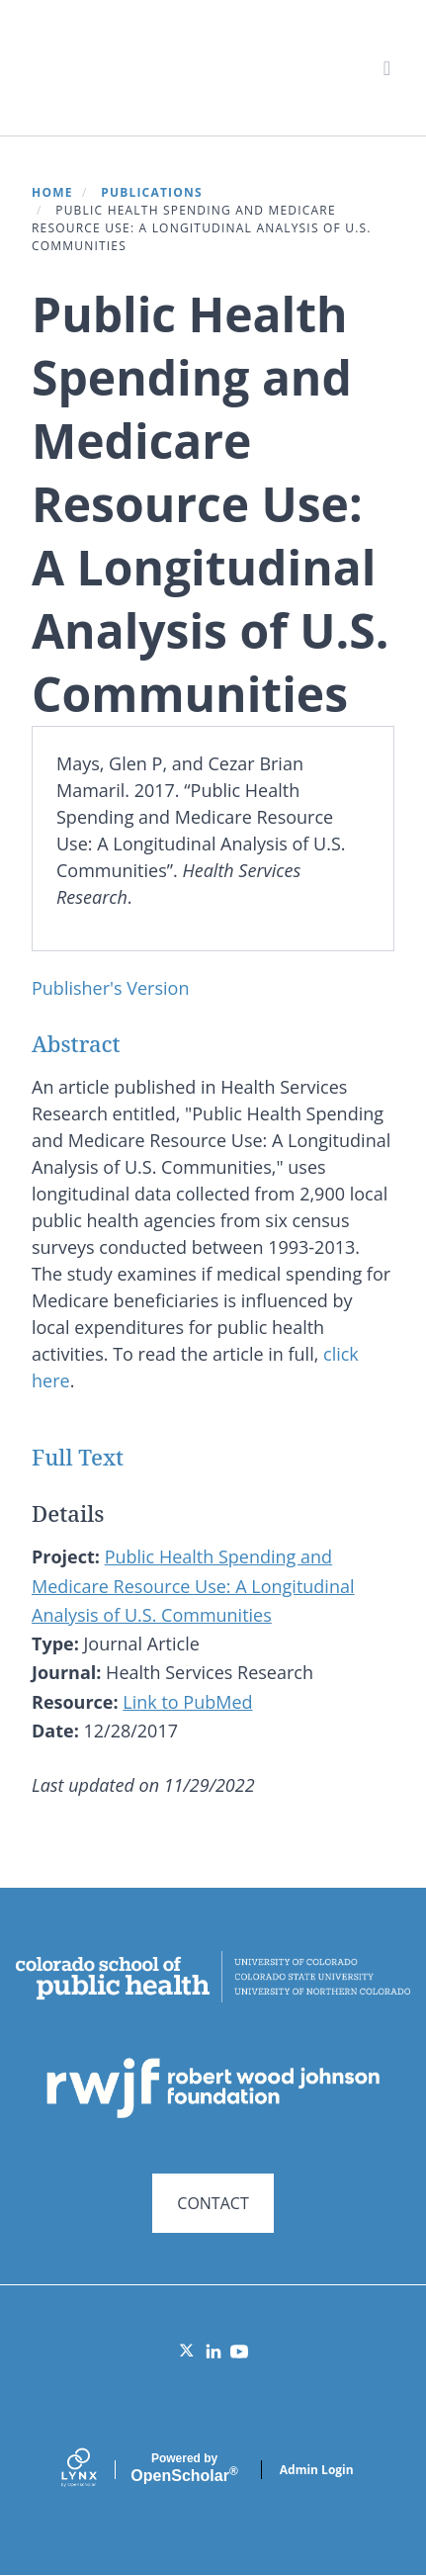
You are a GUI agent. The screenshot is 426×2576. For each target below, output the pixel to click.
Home (52, 192)
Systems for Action (184, 67)
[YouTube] (239, 2351)
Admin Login (317, 2469)
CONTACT (212, 2203)
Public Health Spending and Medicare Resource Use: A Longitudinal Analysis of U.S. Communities (193, 1586)
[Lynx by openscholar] (95, 2469)
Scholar (183, 2468)
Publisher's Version (110, 988)
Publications (152, 192)
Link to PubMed (187, 1702)
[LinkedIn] (213, 2351)
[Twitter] (188, 2351)
